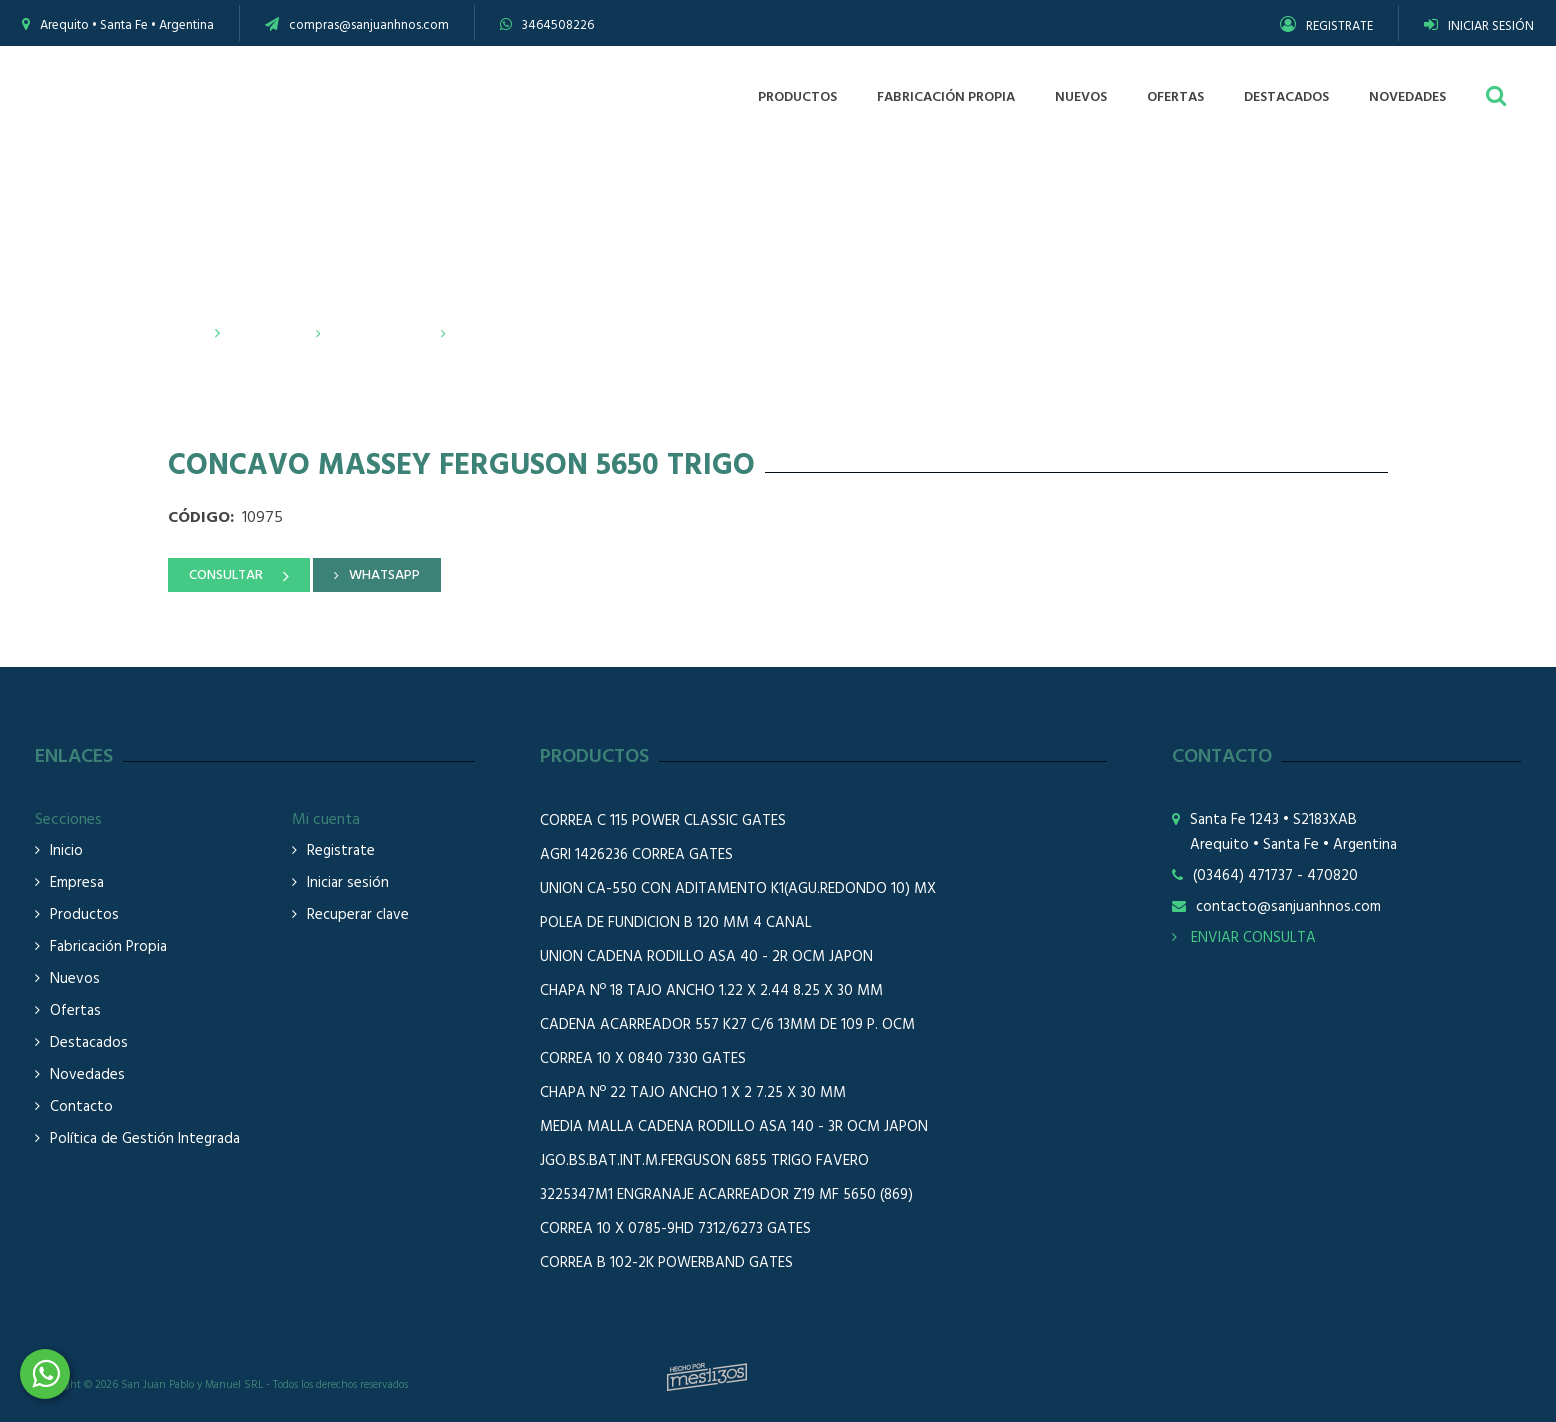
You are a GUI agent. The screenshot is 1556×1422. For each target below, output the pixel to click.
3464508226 (558, 25)
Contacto (81, 1107)
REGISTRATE (1326, 26)
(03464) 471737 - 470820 (1275, 876)
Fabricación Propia (108, 947)
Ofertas (75, 1011)
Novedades (87, 1075)
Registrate (341, 851)
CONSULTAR (226, 575)
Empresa (77, 883)
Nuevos (75, 979)
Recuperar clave (358, 915)
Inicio (187, 334)
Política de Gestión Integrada (145, 1139)
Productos (266, 334)
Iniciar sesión (348, 883)
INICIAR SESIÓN (1479, 26)
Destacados (89, 1043)
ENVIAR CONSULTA (1244, 938)
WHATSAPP (384, 575)
